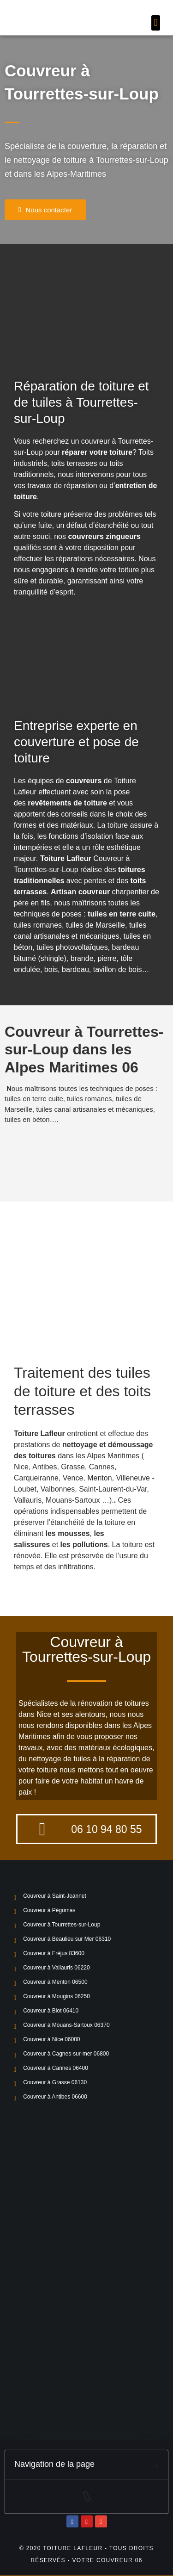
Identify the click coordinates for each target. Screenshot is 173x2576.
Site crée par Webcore (86, 2535)
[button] (155, 23)
